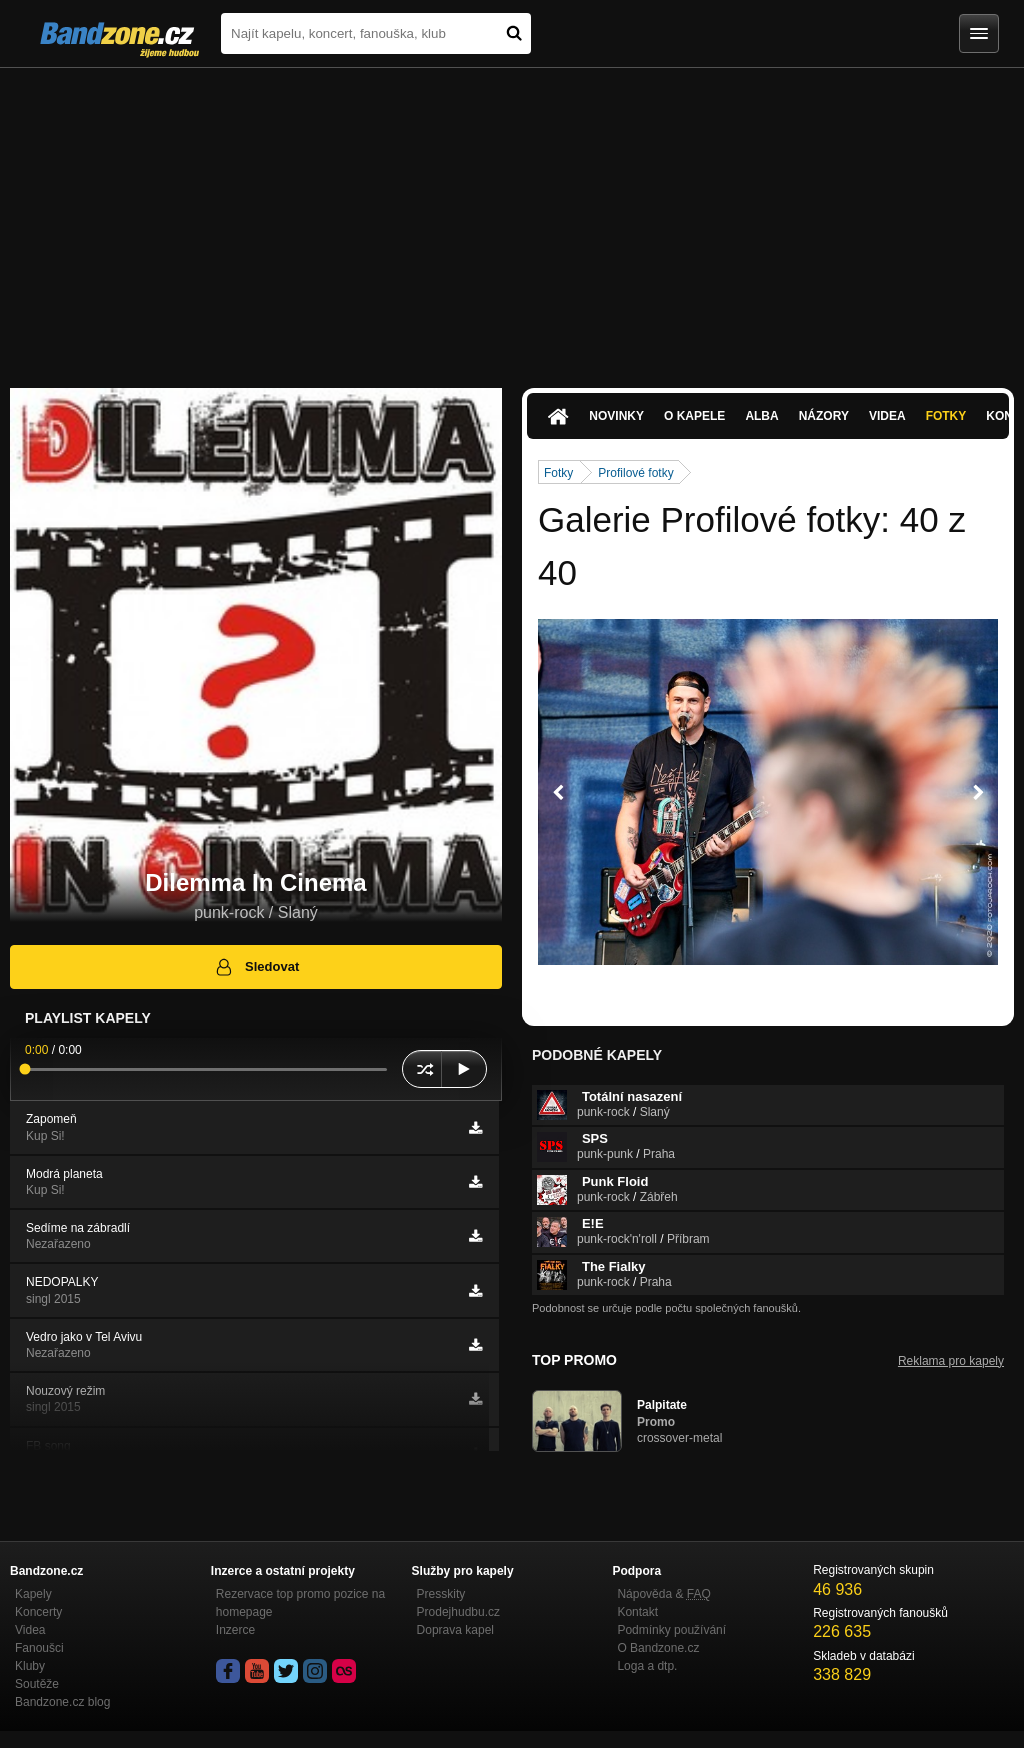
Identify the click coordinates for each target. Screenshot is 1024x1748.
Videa (887, 416)
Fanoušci (39, 1648)
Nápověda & (663, 1594)
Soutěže (37, 1684)
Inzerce (235, 1630)
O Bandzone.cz (658, 1648)
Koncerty (38, 1612)
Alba (761, 416)
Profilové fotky (635, 473)
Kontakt (637, 1612)
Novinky (616, 416)
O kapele (694, 416)
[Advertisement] (512, 218)
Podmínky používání (671, 1630)
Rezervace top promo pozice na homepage (300, 1603)
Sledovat (256, 967)
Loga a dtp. (647, 1666)
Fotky (946, 416)
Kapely (33, 1594)
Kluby (30, 1666)
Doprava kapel (455, 1630)
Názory (824, 416)
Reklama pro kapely (951, 1361)
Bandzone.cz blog (62, 1702)
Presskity (441, 1594)
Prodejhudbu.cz (458, 1612)
